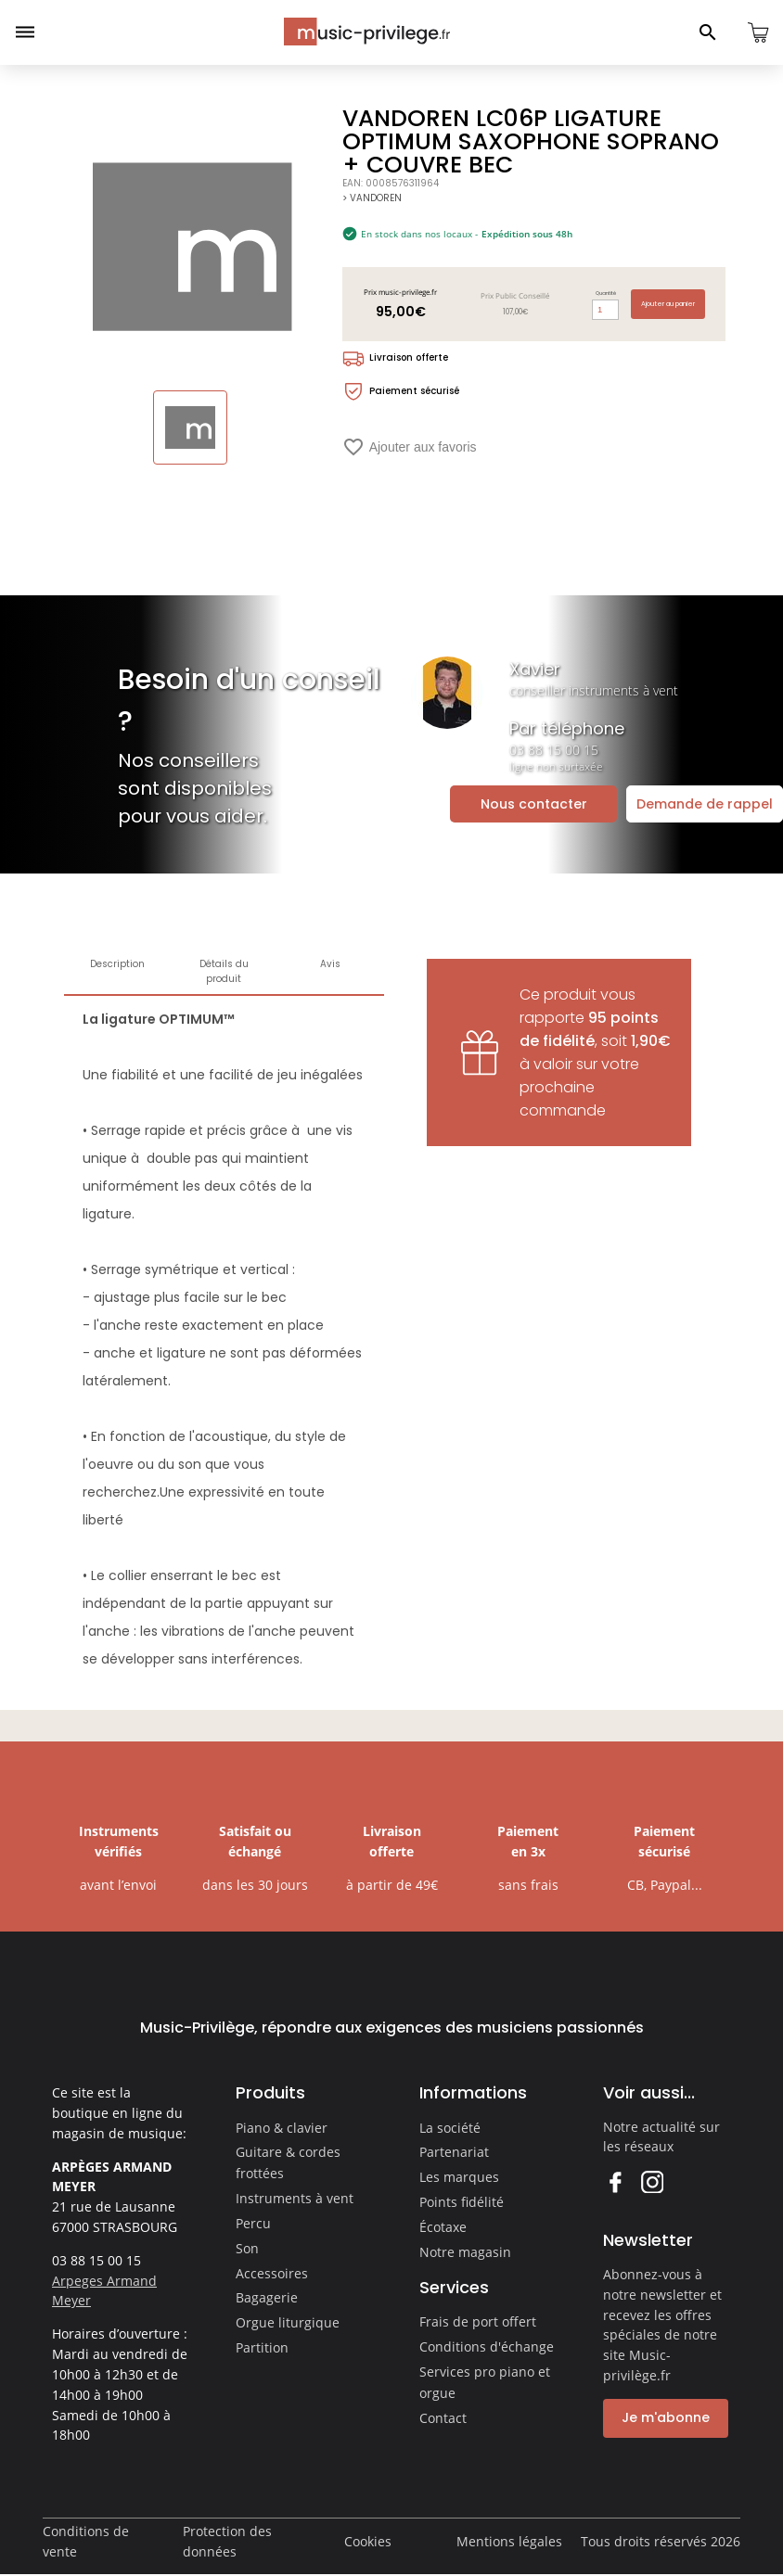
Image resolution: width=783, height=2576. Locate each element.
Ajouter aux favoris (409, 447)
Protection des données (227, 2541)
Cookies (368, 2541)
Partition (262, 2347)
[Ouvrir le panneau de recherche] (708, 32)
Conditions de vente (86, 2541)
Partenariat (454, 2152)
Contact (443, 2418)
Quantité (606, 293)
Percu (253, 2223)
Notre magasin (465, 2252)
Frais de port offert (477, 2321)
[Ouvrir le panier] (758, 32)
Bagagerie (267, 2297)
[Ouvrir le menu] (25, 32)
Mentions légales (509, 2541)
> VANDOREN (372, 198)
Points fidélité (461, 2202)
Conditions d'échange (486, 2346)
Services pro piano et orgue (484, 2382)
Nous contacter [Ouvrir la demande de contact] (534, 804)
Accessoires (272, 2273)
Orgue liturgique (288, 2322)
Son (247, 2248)
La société (450, 2127)
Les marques (459, 2177)
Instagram (651, 2181)
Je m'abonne (666, 2417)
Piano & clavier (281, 2127)
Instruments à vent (294, 2198)
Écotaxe (443, 2227)
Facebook (614, 2181)
